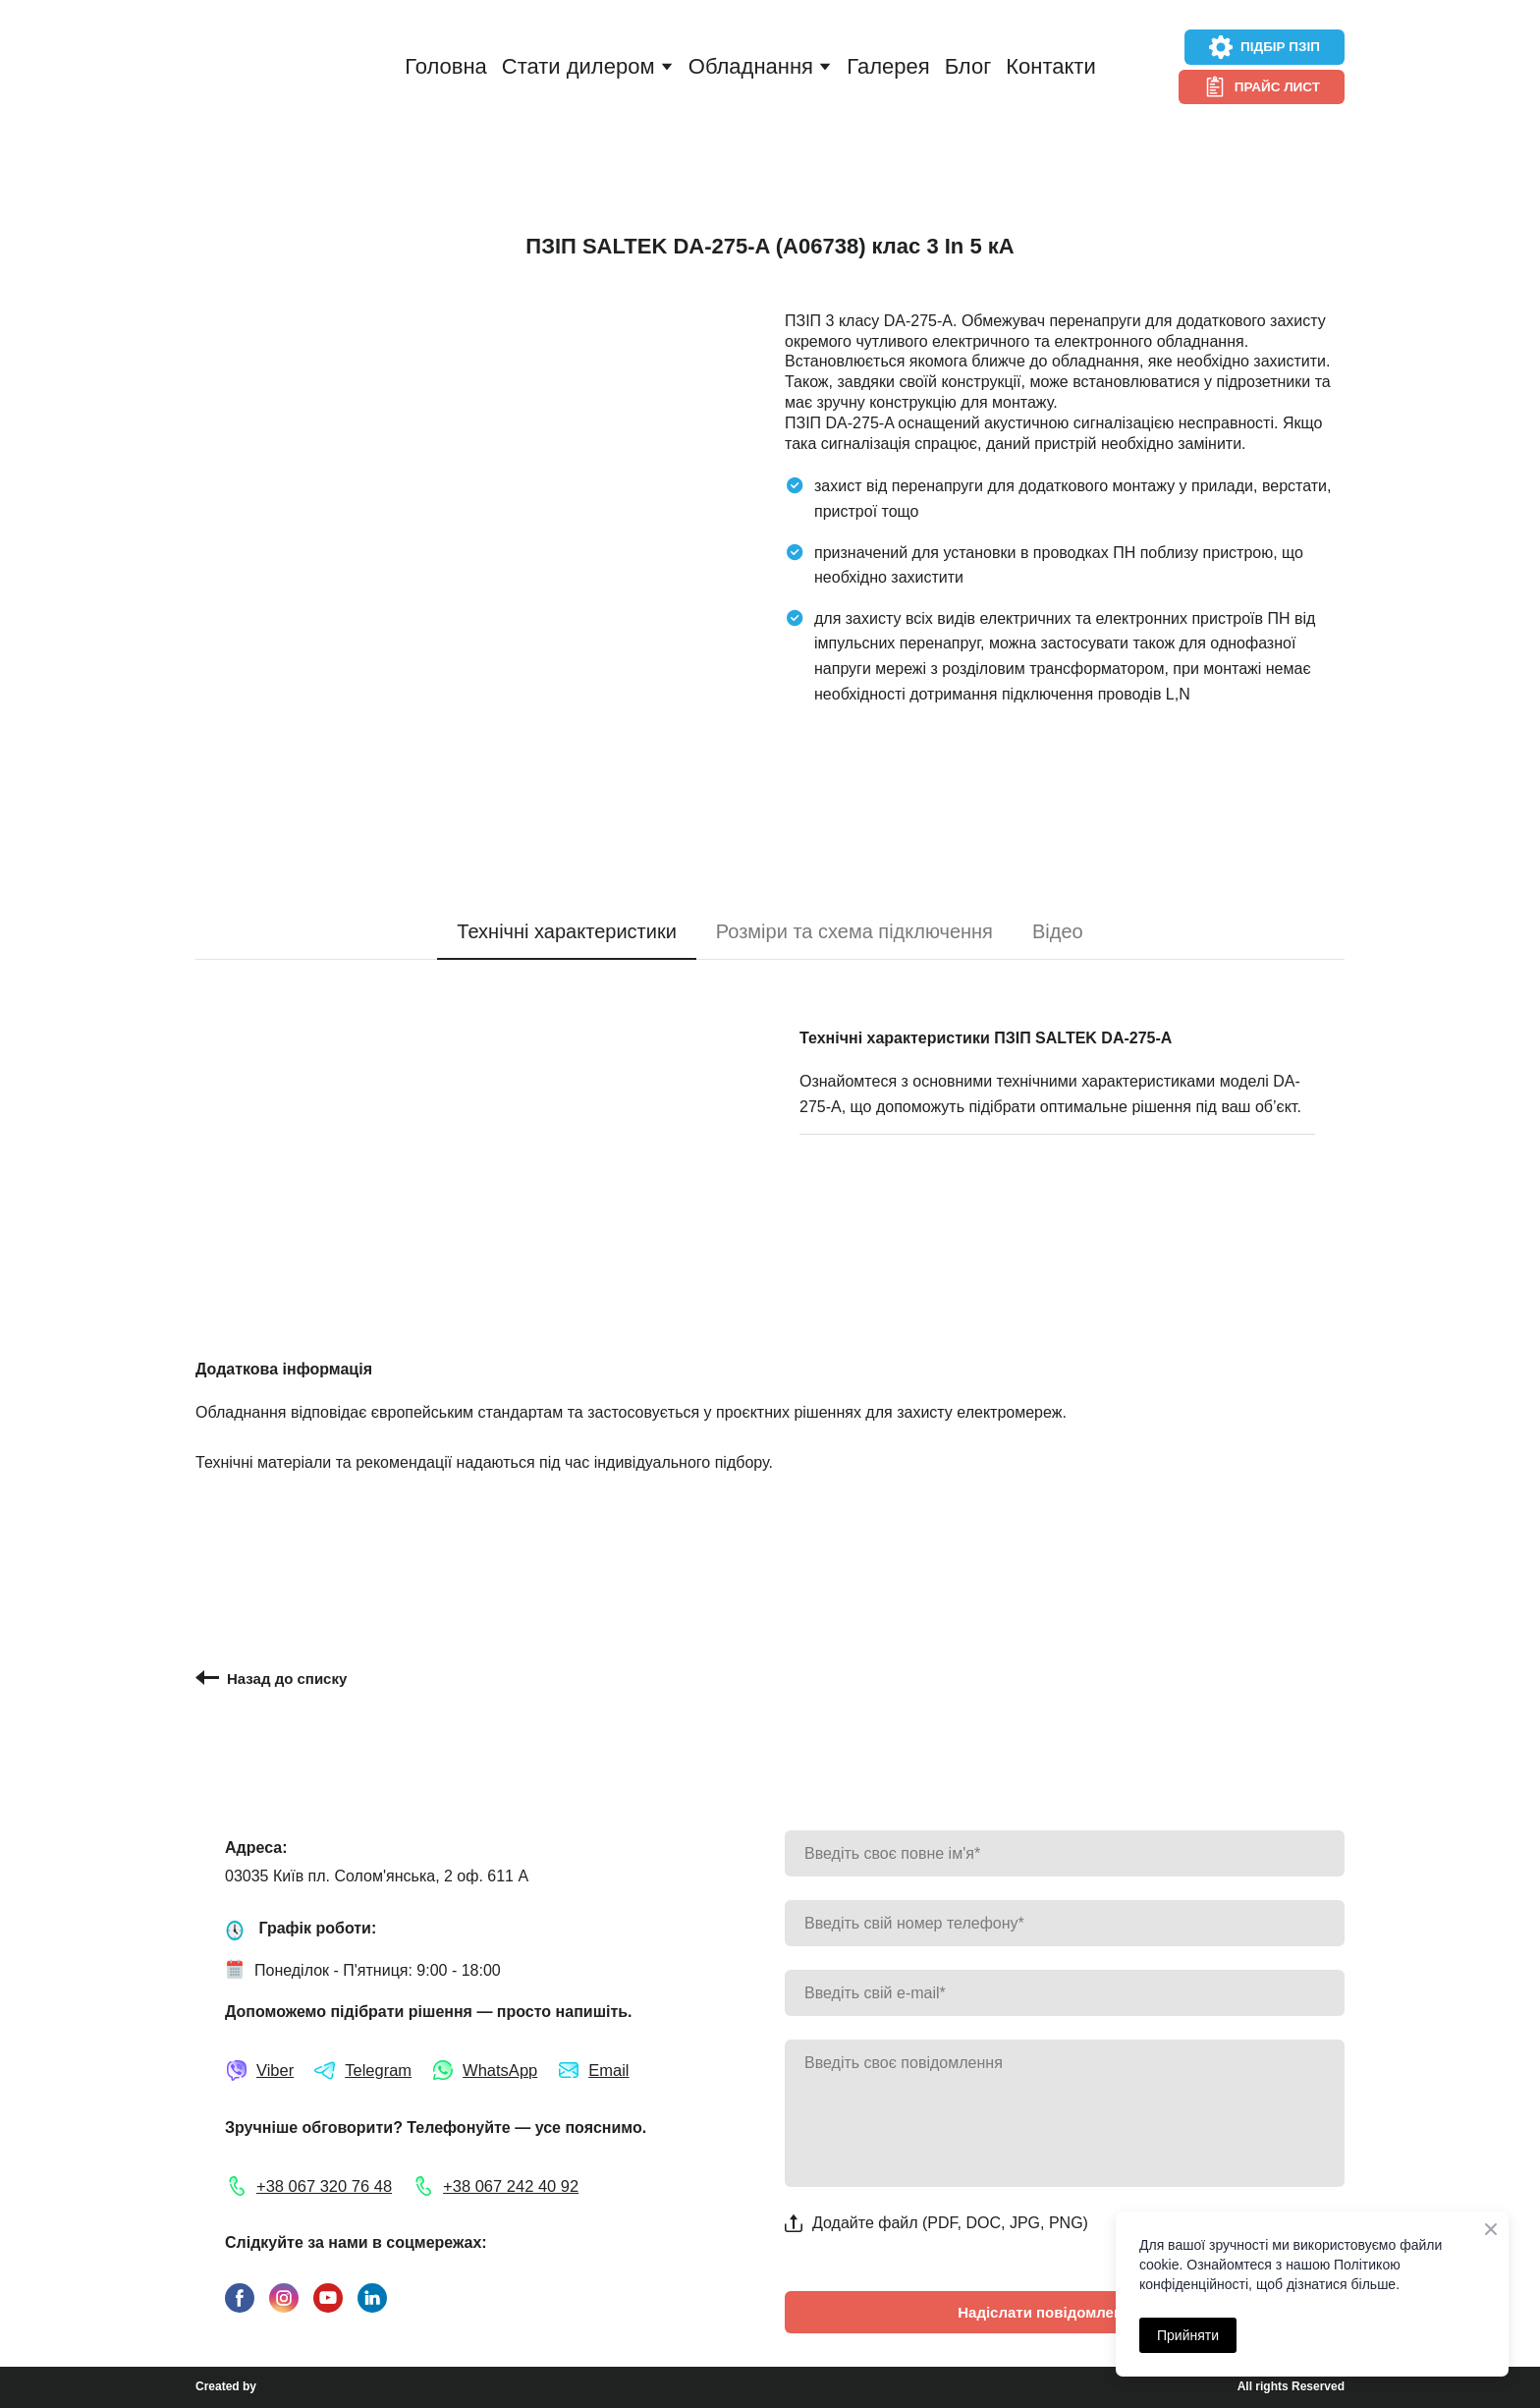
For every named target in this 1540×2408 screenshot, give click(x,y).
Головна (446, 66)
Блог (968, 66)
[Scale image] (475, 508)
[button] (1264, 47)
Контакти (1051, 66)
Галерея (888, 66)
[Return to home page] (265, 67)
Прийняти (1188, 2335)
